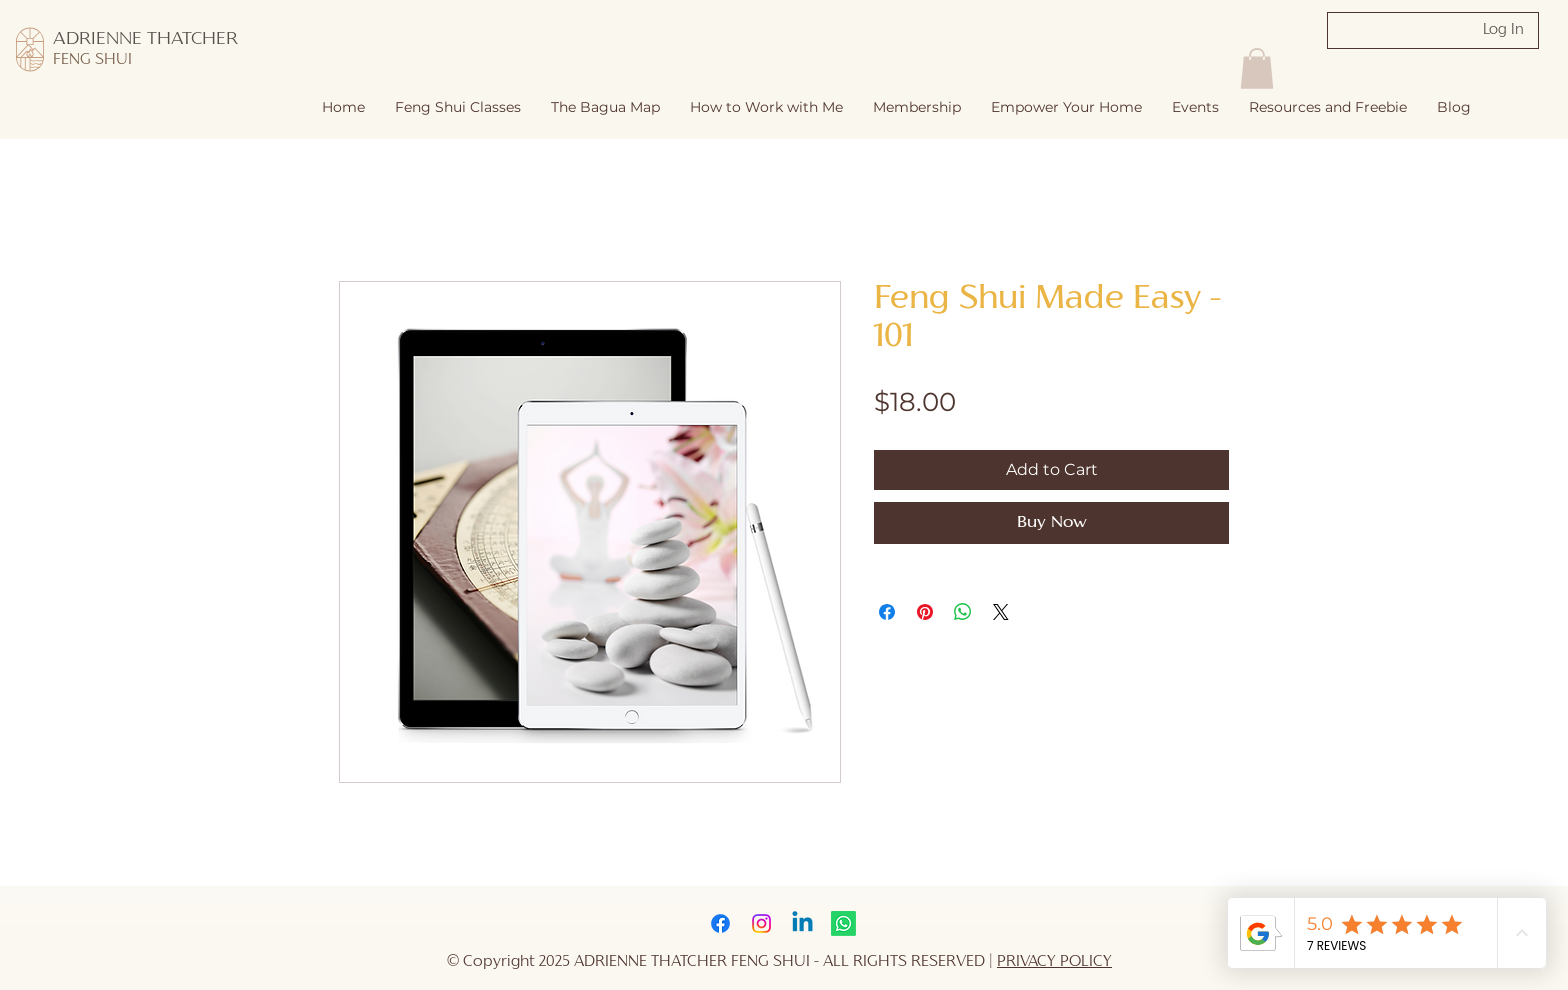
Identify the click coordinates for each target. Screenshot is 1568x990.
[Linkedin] (802, 923)
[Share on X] (1001, 612)
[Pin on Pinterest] (925, 612)
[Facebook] (720, 923)
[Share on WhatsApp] (963, 612)
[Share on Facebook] (887, 612)
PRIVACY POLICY (1054, 962)
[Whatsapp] (843, 923)
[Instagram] (761, 923)
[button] (766, 107)
